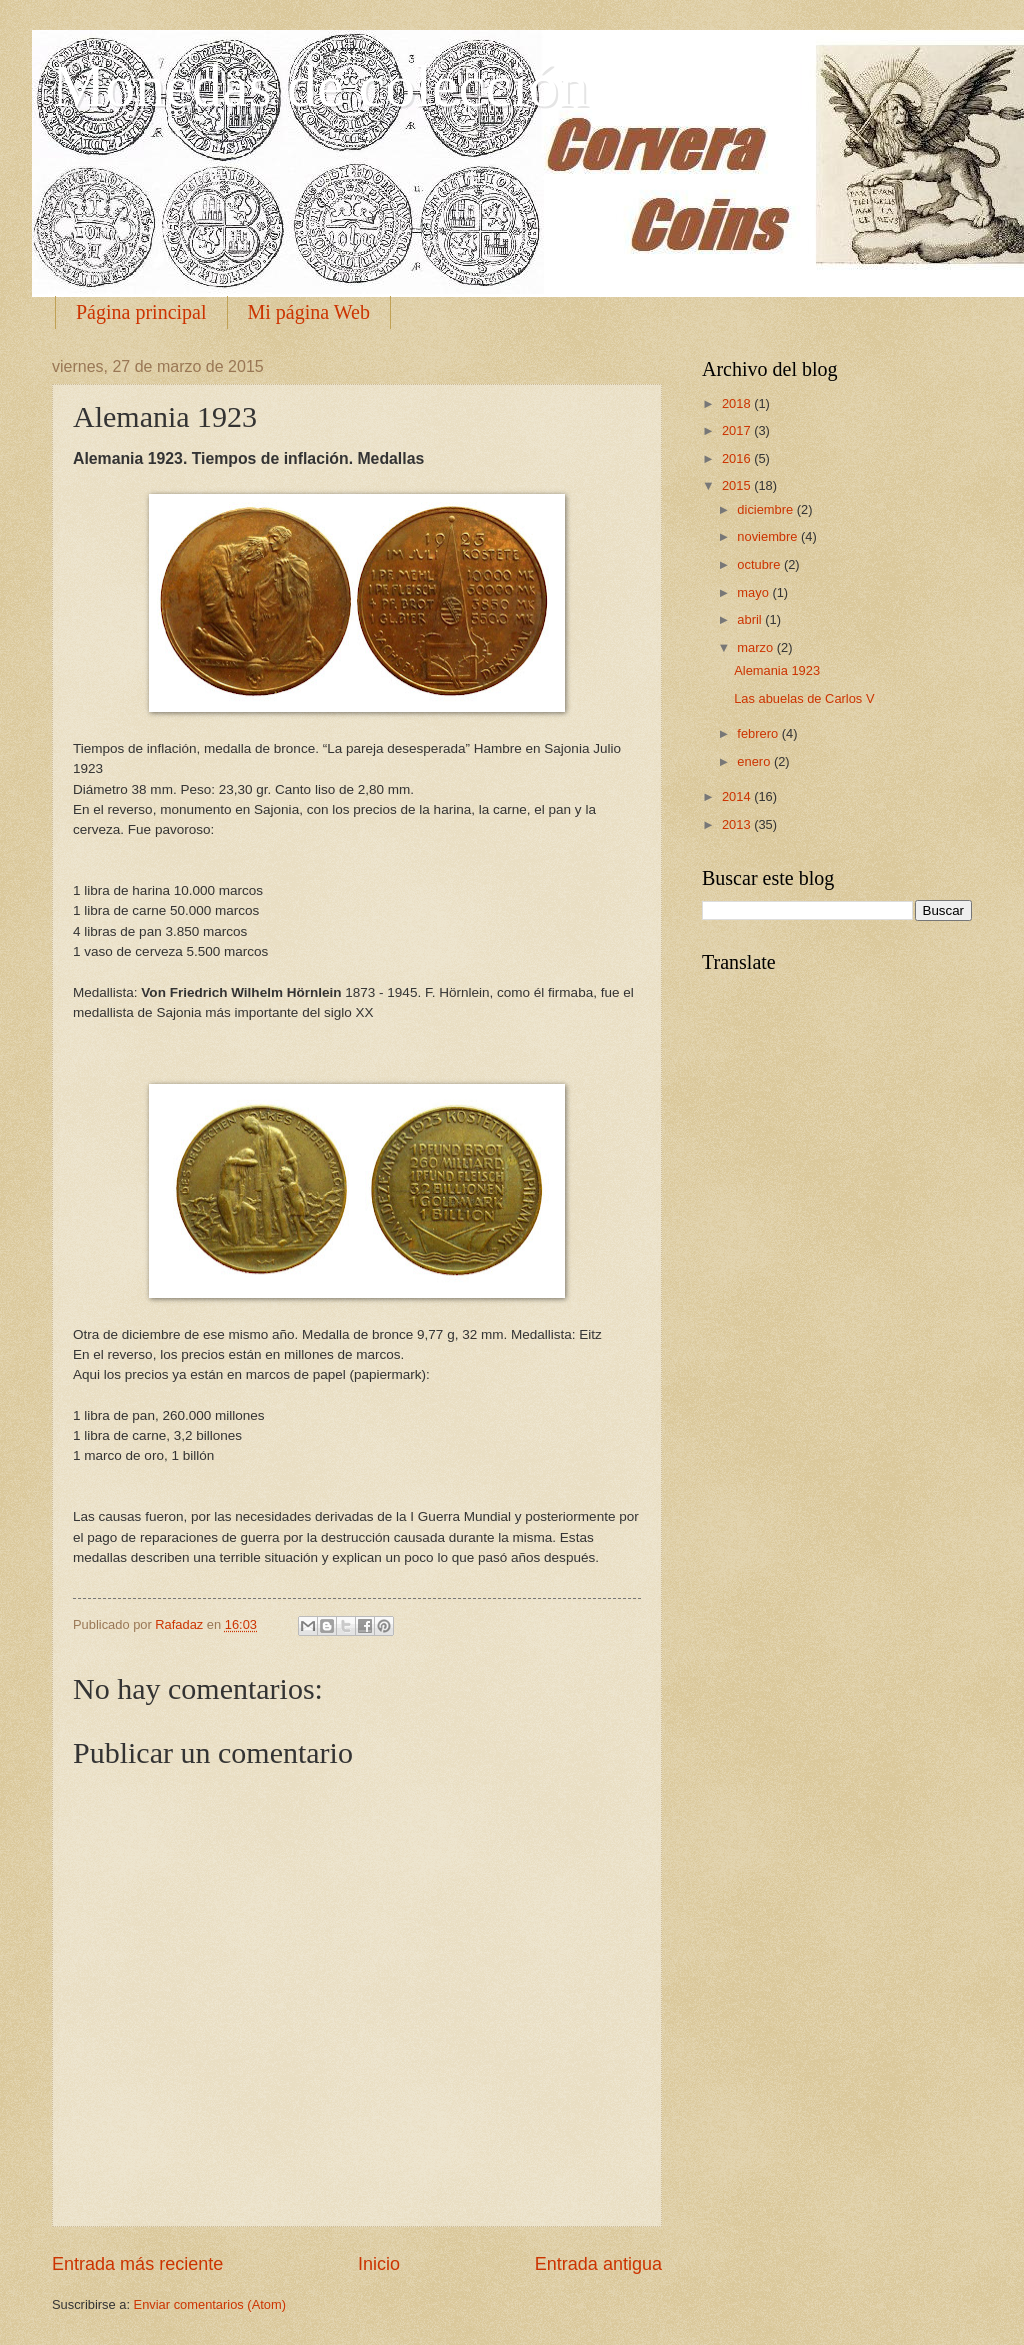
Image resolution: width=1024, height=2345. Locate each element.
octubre (760, 564)
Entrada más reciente (137, 2264)
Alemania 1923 (777, 670)
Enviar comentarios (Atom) (210, 2304)
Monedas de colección (320, 86)
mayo (754, 592)
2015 (738, 485)
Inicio (379, 2264)
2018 (738, 403)
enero (755, 761)
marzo (756, 647)
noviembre (769, 536)
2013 (738, 824)
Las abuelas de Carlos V (804, 698)
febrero (759, 733)
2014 (738, 796)
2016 (738, 458)
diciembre (766, 509)
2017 (738, 430)
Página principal (141, 312)
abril (751, 619)
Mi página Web (309, 312)
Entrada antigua (598, 2264)
